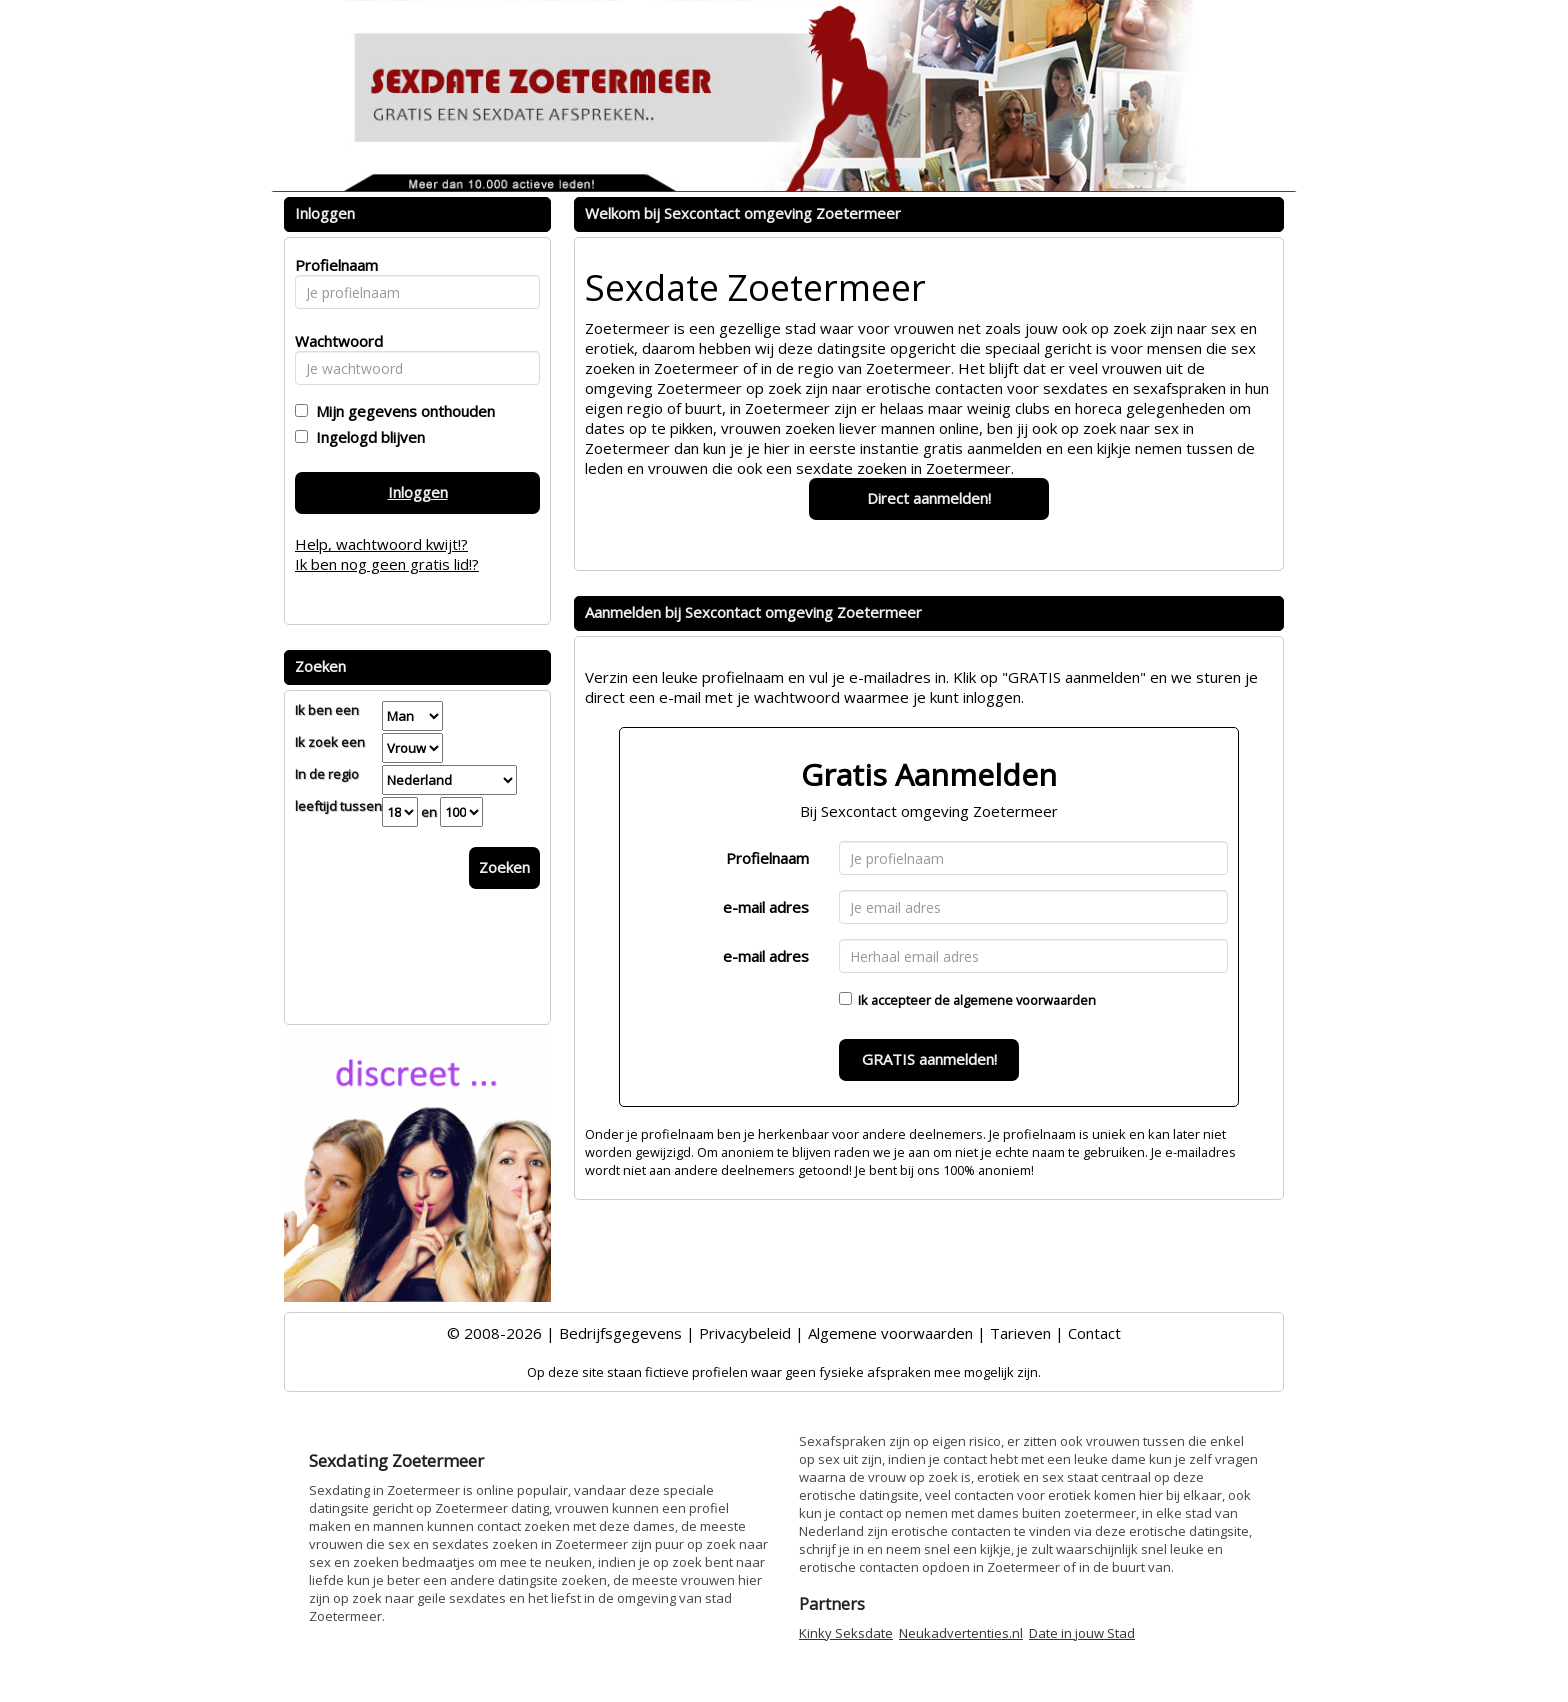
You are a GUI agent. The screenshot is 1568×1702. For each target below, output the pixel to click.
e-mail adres (766, 907)
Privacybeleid (745, 1333)
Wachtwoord (333, 341)
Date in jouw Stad (1082, 1633)
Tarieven (1020, 1333)
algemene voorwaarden (1024, 1000)
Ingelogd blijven (366, 437)
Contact (1094, 1333)
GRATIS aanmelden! (929, 1059)
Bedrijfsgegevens (620, 1333)
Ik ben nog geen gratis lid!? (387, 564)
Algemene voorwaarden (890, 1333)
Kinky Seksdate (846, 1633)
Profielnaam (767, 858)
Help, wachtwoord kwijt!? (381, 544)
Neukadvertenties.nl (961, 1633)
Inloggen (418, 492)
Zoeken (504, 867)
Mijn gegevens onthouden (401, 411)
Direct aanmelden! (929, 498)
